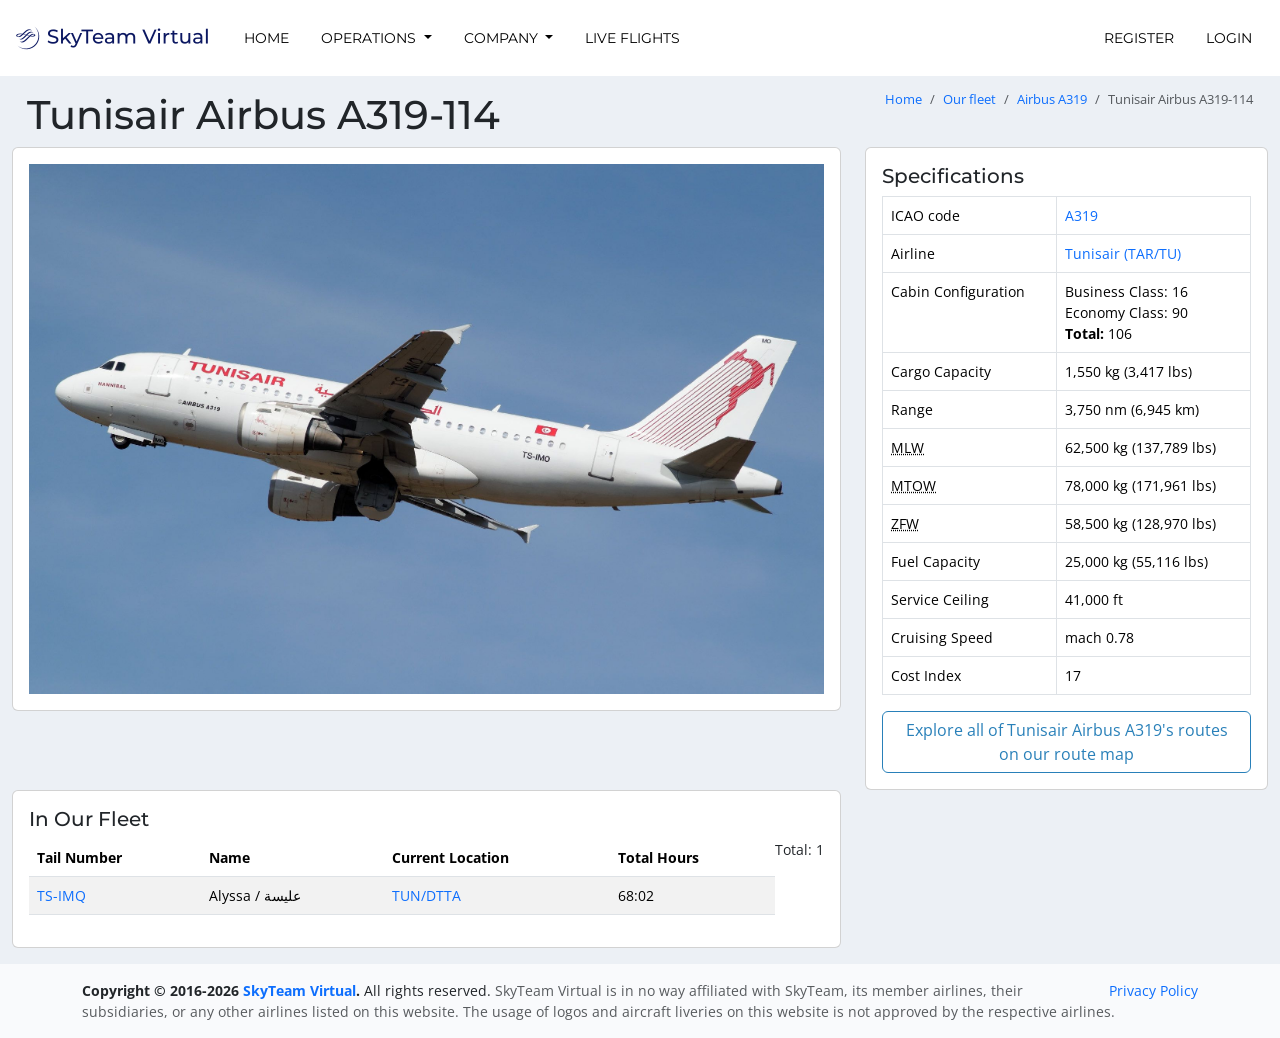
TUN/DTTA (426, 895)
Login (1229, 38)
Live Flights (632, 38)
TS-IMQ (61, 895)
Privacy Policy (1153, 990)
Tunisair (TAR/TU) (1123, 253)
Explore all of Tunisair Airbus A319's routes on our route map (1067, 742)
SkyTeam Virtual (299, 990)
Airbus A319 (1052, 99)
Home (266, 38)
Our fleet (969, 99)
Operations (370, 38)
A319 (1081, 215)
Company (503, 38)
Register (1139, 38)
